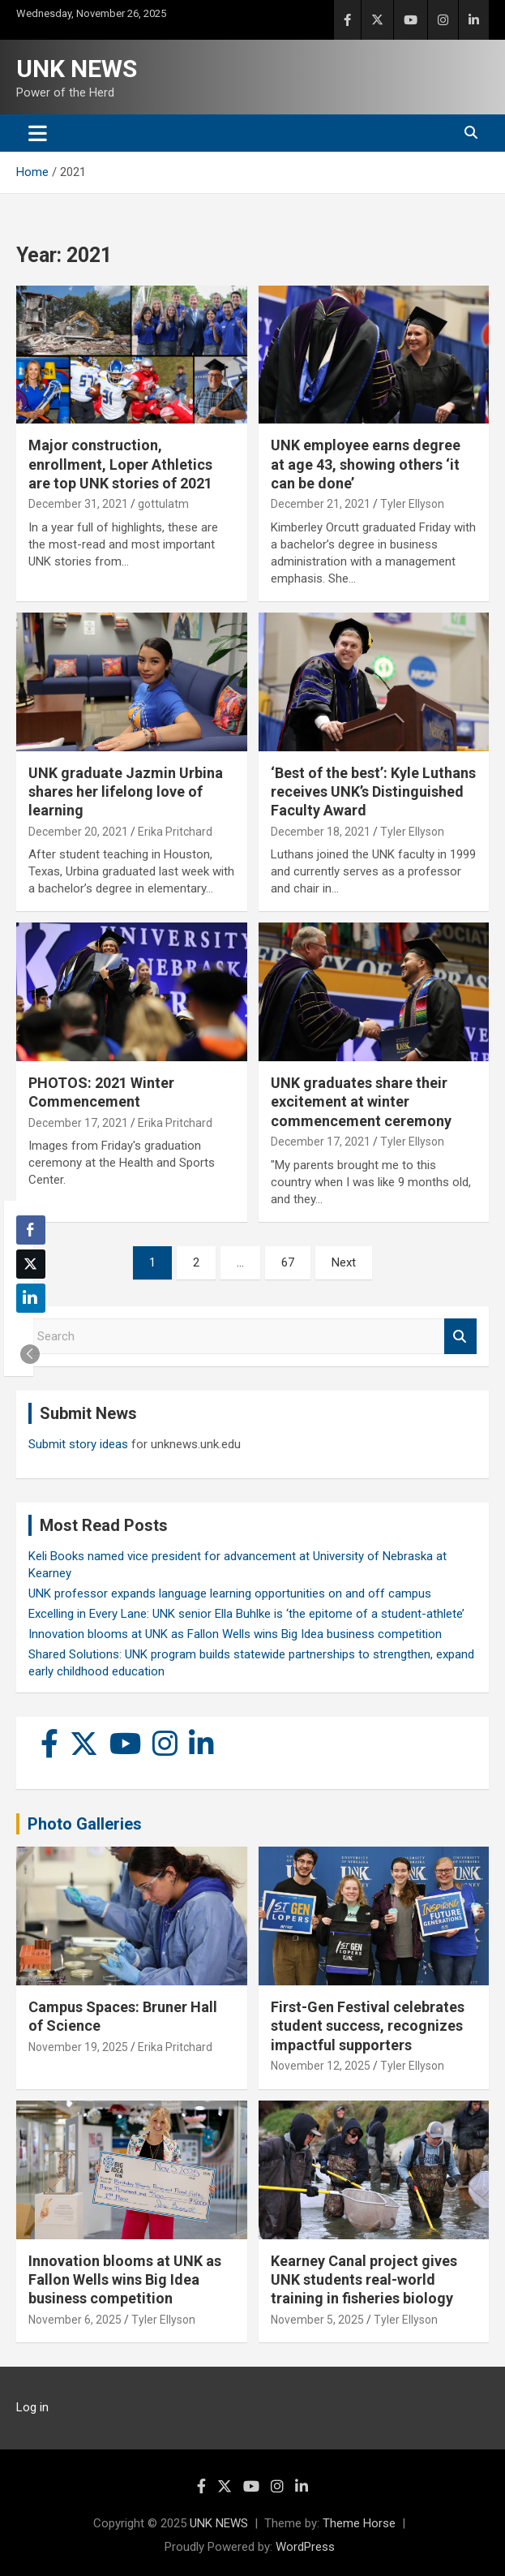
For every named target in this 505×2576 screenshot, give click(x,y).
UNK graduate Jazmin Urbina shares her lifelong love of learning (125, 791)
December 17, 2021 (78, 1122)
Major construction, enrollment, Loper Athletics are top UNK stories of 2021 (120, 464)
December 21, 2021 (320, 503)
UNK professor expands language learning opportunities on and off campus (229, 1593)
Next (344, 1262)
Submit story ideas (78, 1444)
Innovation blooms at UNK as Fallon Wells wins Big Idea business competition (235, 1634)
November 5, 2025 (317, 2319)
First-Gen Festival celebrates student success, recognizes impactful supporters (367, 2025)
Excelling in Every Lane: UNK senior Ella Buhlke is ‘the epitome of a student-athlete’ (246, 1613)
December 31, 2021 (78, 503)
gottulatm (163, 503)
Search (460, 1336)
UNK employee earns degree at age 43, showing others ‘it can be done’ (365, 464)
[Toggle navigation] (37, 133)
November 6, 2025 (75, 2319)
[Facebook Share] (30, 1230)
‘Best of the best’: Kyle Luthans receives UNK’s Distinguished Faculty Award (373, 791)
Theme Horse (359, 2523)
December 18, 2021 (320, 831)
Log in (32, 2407)
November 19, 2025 (78, 2047)
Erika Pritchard (175, 831)
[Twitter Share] (30, 1264)
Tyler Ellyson (412, 503)
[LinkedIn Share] (30, 1298)
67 (287, 1262)
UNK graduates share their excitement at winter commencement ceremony (361, 1101)
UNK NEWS (76, 68)
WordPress (305, 2546)
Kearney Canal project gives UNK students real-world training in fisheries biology (364, 2279)
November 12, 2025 (320, 2065)
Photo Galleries (85, 1824)
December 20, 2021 (78, 831)
